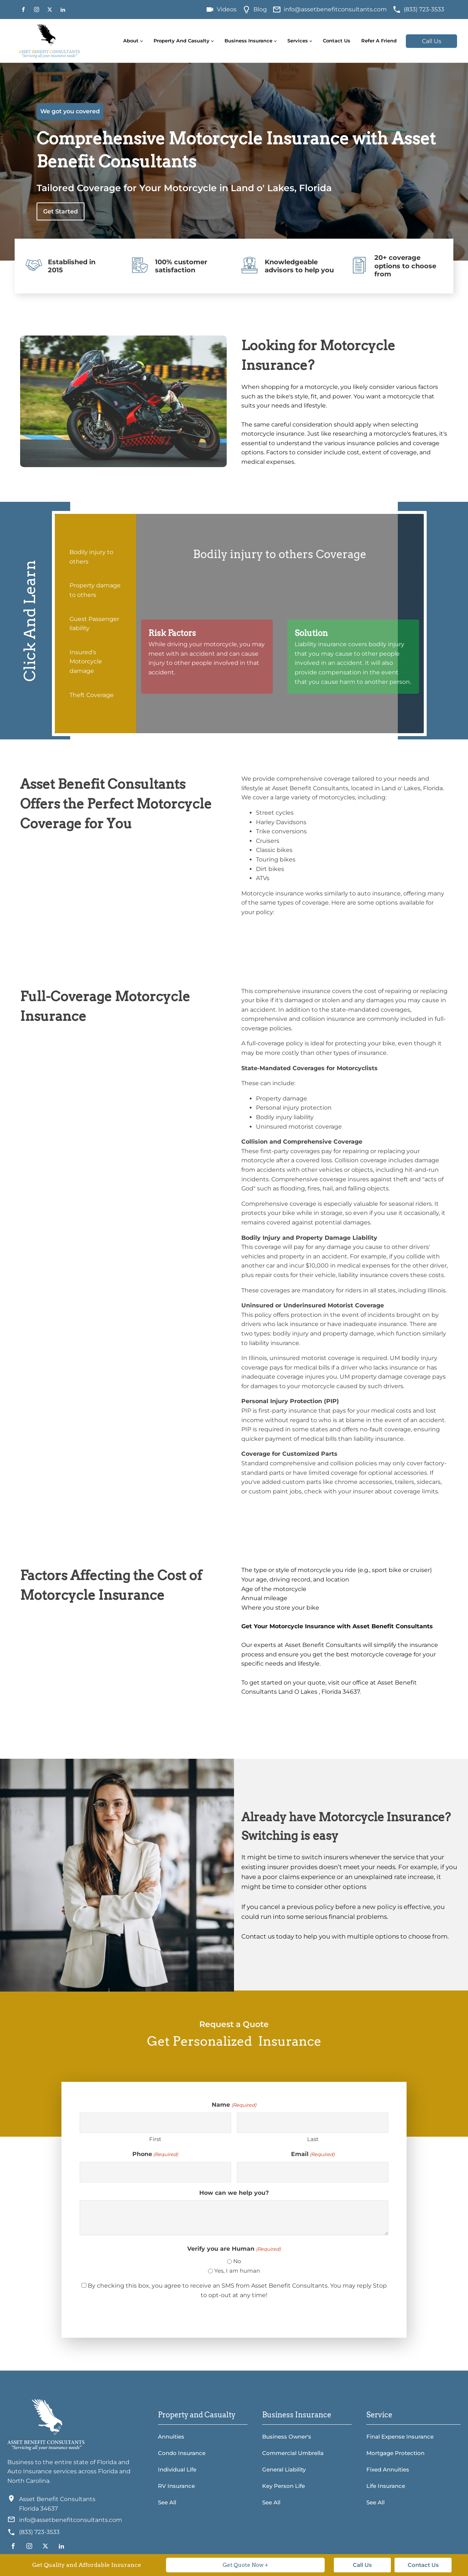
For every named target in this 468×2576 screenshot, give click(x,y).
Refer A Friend (379, 40)
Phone (155, 2154)
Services (297, 40)
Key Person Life (283, 2485)
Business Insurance (248, 40)
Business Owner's (286, 2436)
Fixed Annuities (387, 2469)
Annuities (171, 2436)
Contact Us (336, 40)
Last (312, 2139)
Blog (260, 9)
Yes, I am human (237, 2270)
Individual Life (177, 2469)
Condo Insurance (181, 2453)
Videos (227, 9)
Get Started (60, 211)
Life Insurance (385, 2485)
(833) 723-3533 (424, 9)
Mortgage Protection (395, 2453)
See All (167, 2502)
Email (313, 2154)
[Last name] (312, 2123)
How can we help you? (234, 2192)
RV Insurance (176, 2485)
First (155, 2139)
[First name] (155, 2123)
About (131, 40)
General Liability (284, 2469)
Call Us (431, 41)
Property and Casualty (182, 40)
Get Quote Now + (245, 2565)
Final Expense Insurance (400, 2436)
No (237, 2261)
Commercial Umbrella (293, 2453)
